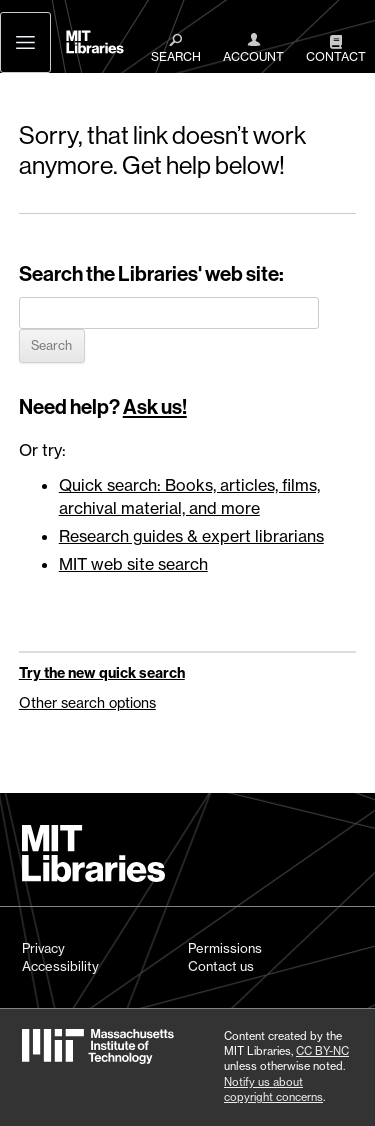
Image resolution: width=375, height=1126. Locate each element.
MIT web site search (133, 564)
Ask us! (155, 407)
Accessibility (60, 966)
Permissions (225, 948)
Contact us (221, 966)
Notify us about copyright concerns (273, 1089)
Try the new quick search (102, 673)
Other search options (87, 702)
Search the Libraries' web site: (151, 274)
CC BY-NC (322, 1051)
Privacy (43, 948)
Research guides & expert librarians (191, 536)
